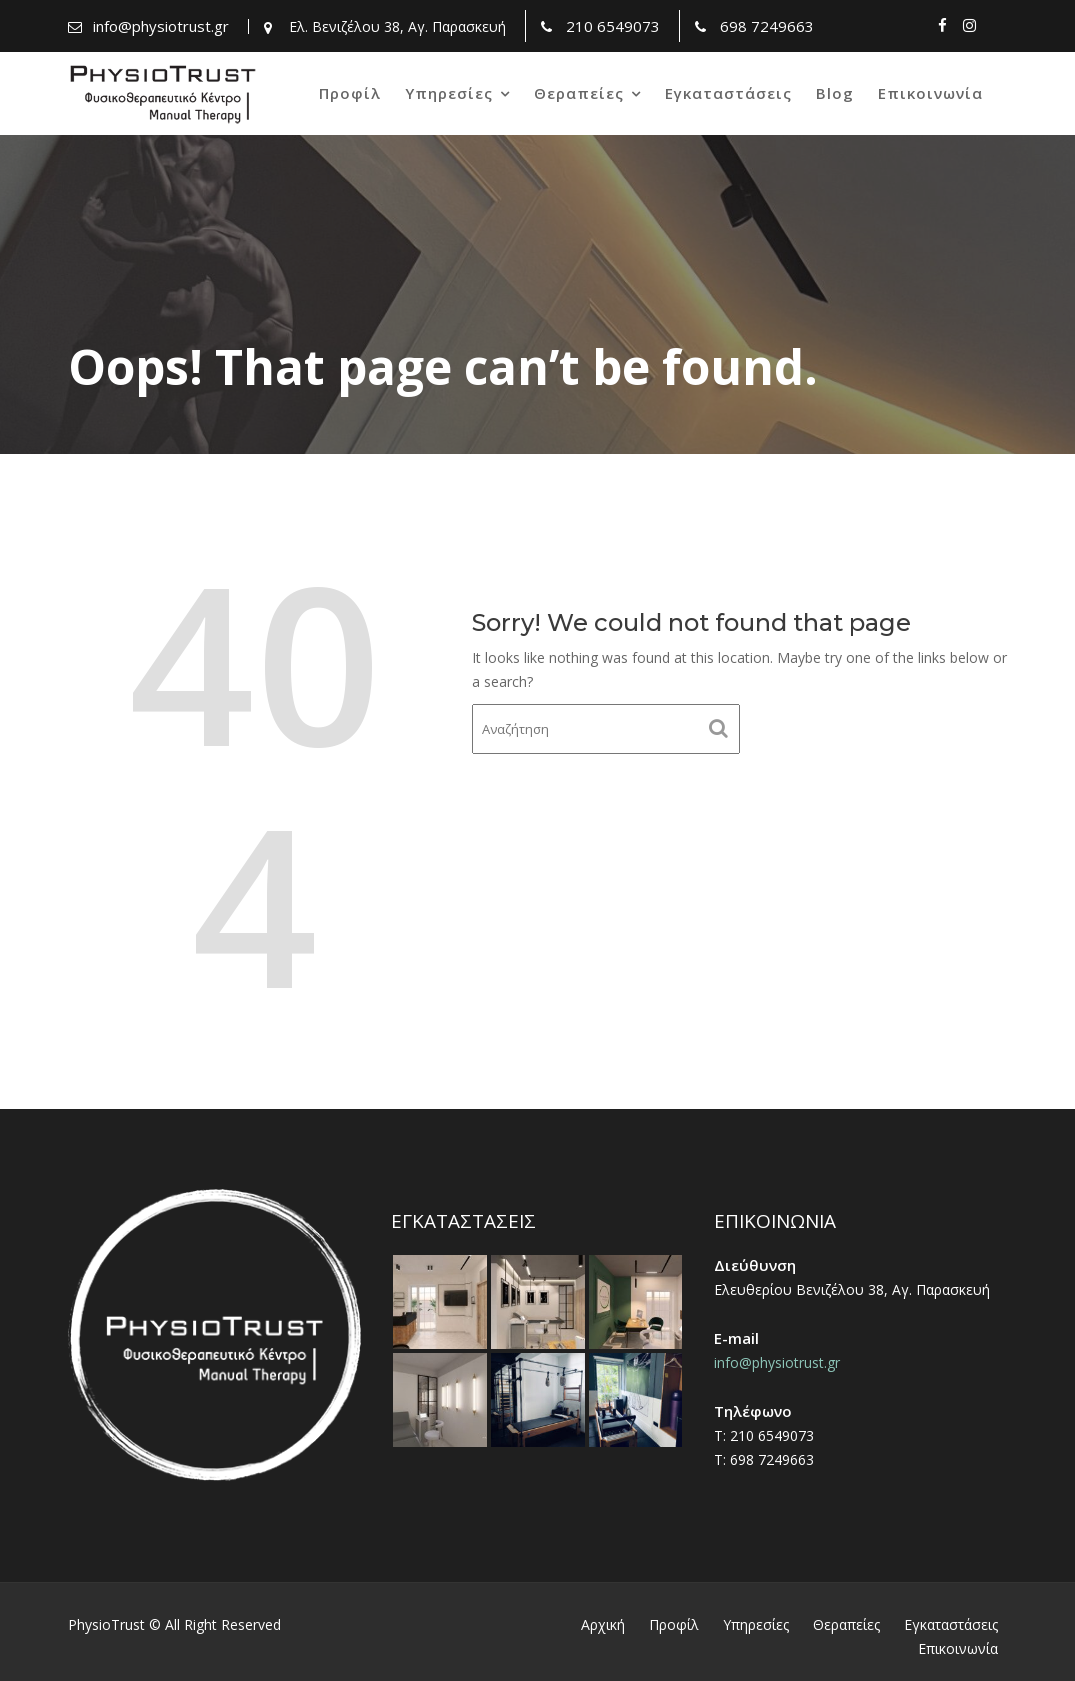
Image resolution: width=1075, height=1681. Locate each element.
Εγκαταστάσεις (728, 93)
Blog (835, 93)
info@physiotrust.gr (161, 26)
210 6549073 (613, 26)
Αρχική (603, 1624)
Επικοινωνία (930, 93)
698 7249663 (767, 26)
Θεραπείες (579, 93)
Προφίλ (350, 93)
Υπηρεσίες (449, 93)
